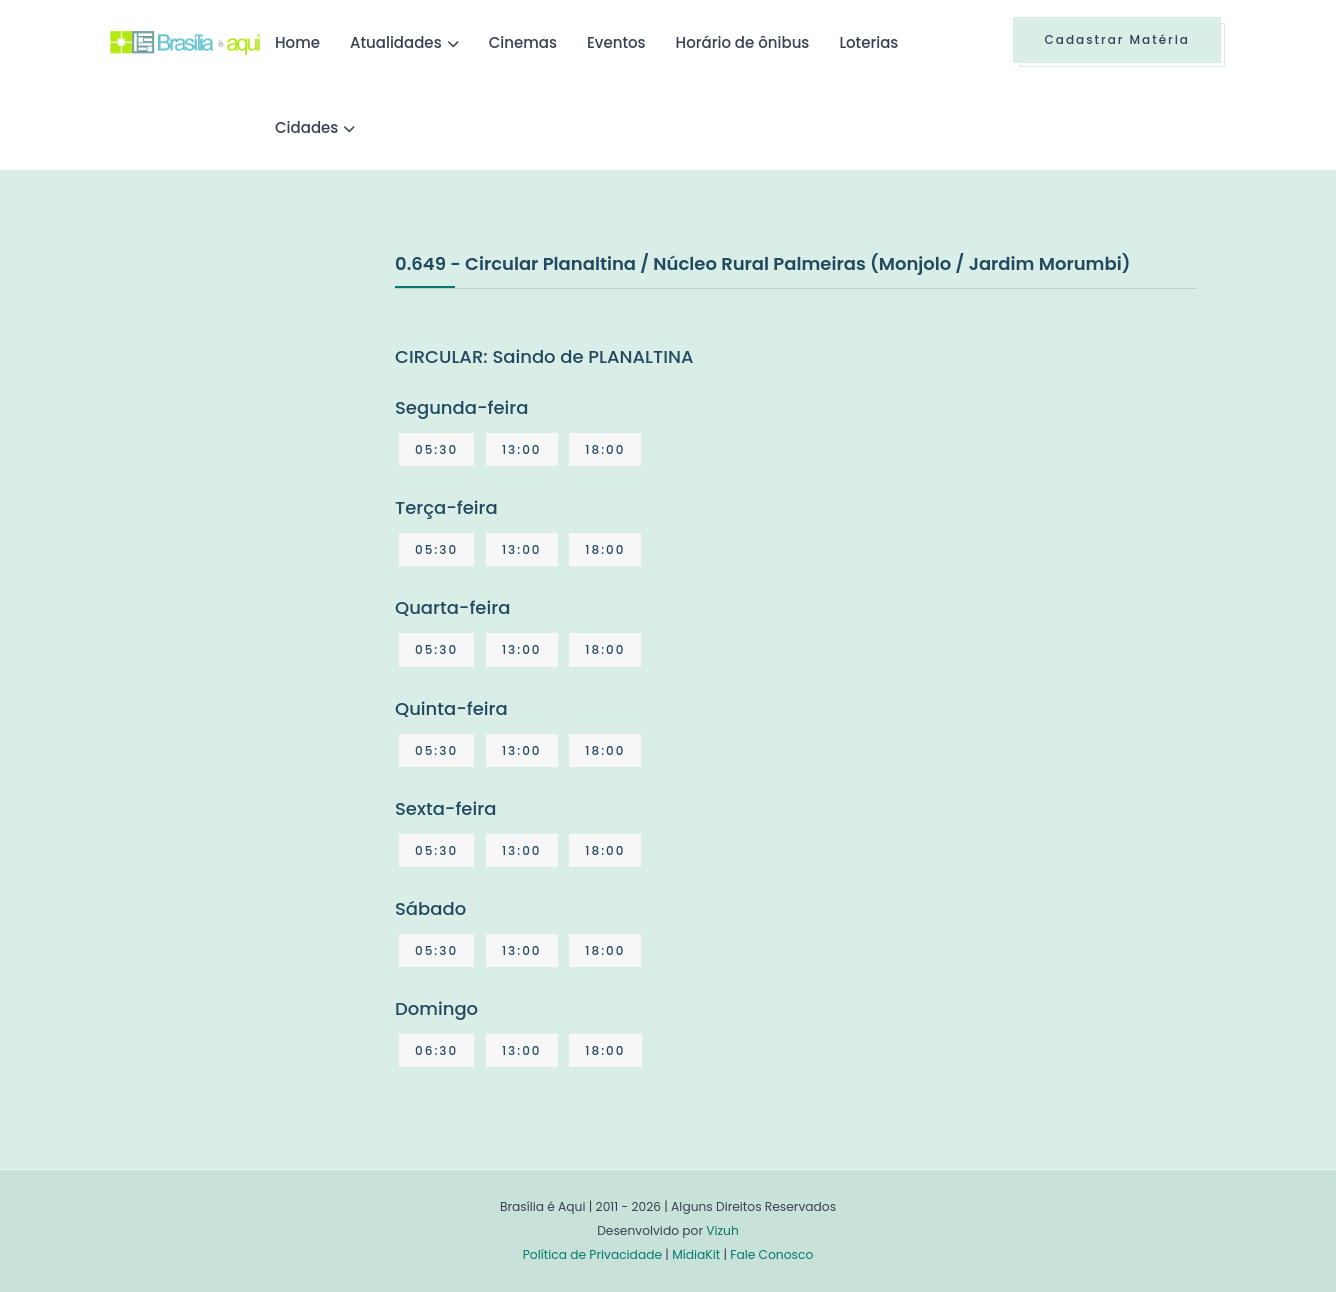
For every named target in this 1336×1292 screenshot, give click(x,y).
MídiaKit (696, 1254)
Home (297, 42)
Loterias (868, 42)
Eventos (616, 42)
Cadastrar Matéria (1117, 39)
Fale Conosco (771, 1254)
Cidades (306, 127)
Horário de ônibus (743, 42)
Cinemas (523, 42)
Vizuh (722, 1230)
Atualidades (396, 42)
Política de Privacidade (592, 1254)
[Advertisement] (260, 399)
